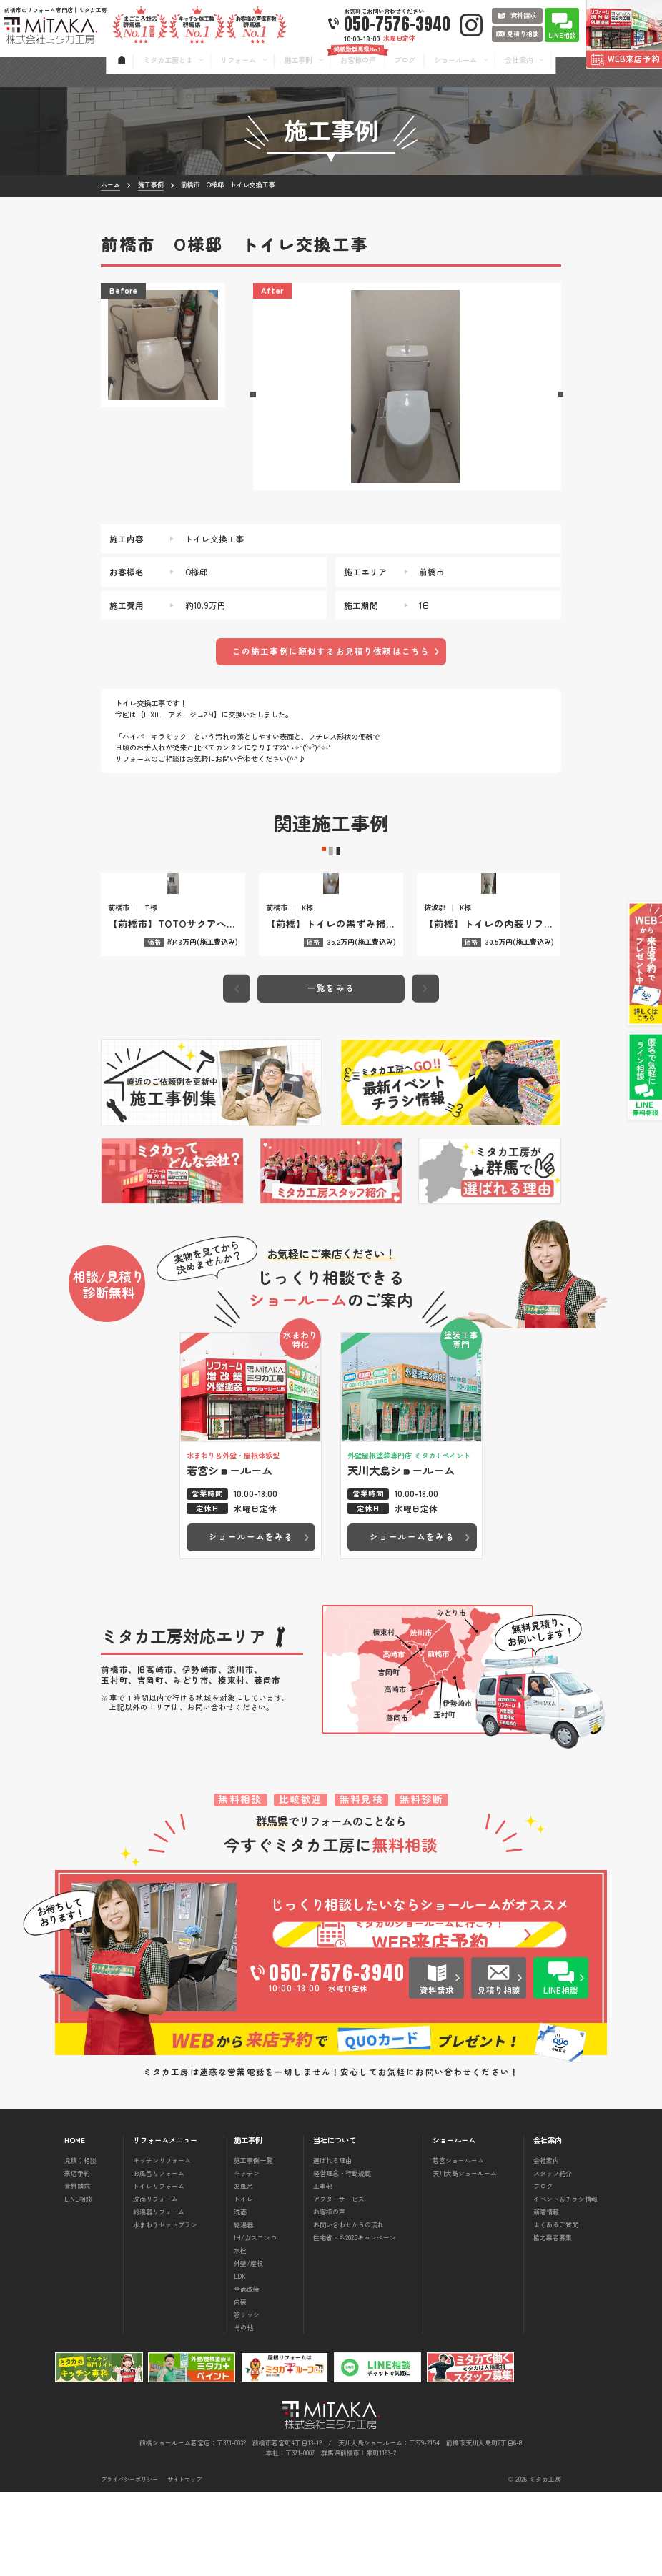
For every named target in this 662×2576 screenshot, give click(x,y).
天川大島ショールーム (465, 2257)
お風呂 (243, 2269)
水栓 (240, 2334)
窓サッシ (247, 2398)
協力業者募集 (552, 2321)
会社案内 (546, 2244)
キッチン (247, 2257)
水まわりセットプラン (165, 2308)
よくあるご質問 (555, 2308)
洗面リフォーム (155, 2282)
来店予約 (77, 2257)
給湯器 (243, 2308)
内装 (240, 2385)
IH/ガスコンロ (255, 2321)
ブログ (543, 2269)
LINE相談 (78, 2282)
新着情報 (546, 2295)
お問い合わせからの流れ (348, 2308)
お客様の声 (329, 2295)
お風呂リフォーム (158, 2257)
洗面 (240, 2295)
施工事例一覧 (253, 2244)
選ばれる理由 (332, 2244)
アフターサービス (339, 2282)
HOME (74, 2224)
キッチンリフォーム (162, 2244)
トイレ (243, 2282)
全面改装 (247, 2372)
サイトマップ (184, 2563)
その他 (243, 2411)
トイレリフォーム (158, 2269)
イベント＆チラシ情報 (565, 2282)
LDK (240, 2359)
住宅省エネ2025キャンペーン (354, 2321)
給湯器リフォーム (158, 2295)
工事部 (322, 2269)
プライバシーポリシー (129, 2563)
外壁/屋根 (248, 2347)
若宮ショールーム (458, 2244)
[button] (253, 395)
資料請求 (77, 2269)
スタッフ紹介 (552, 2257)
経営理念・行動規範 (342, 2257)
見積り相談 (80, 2244)
